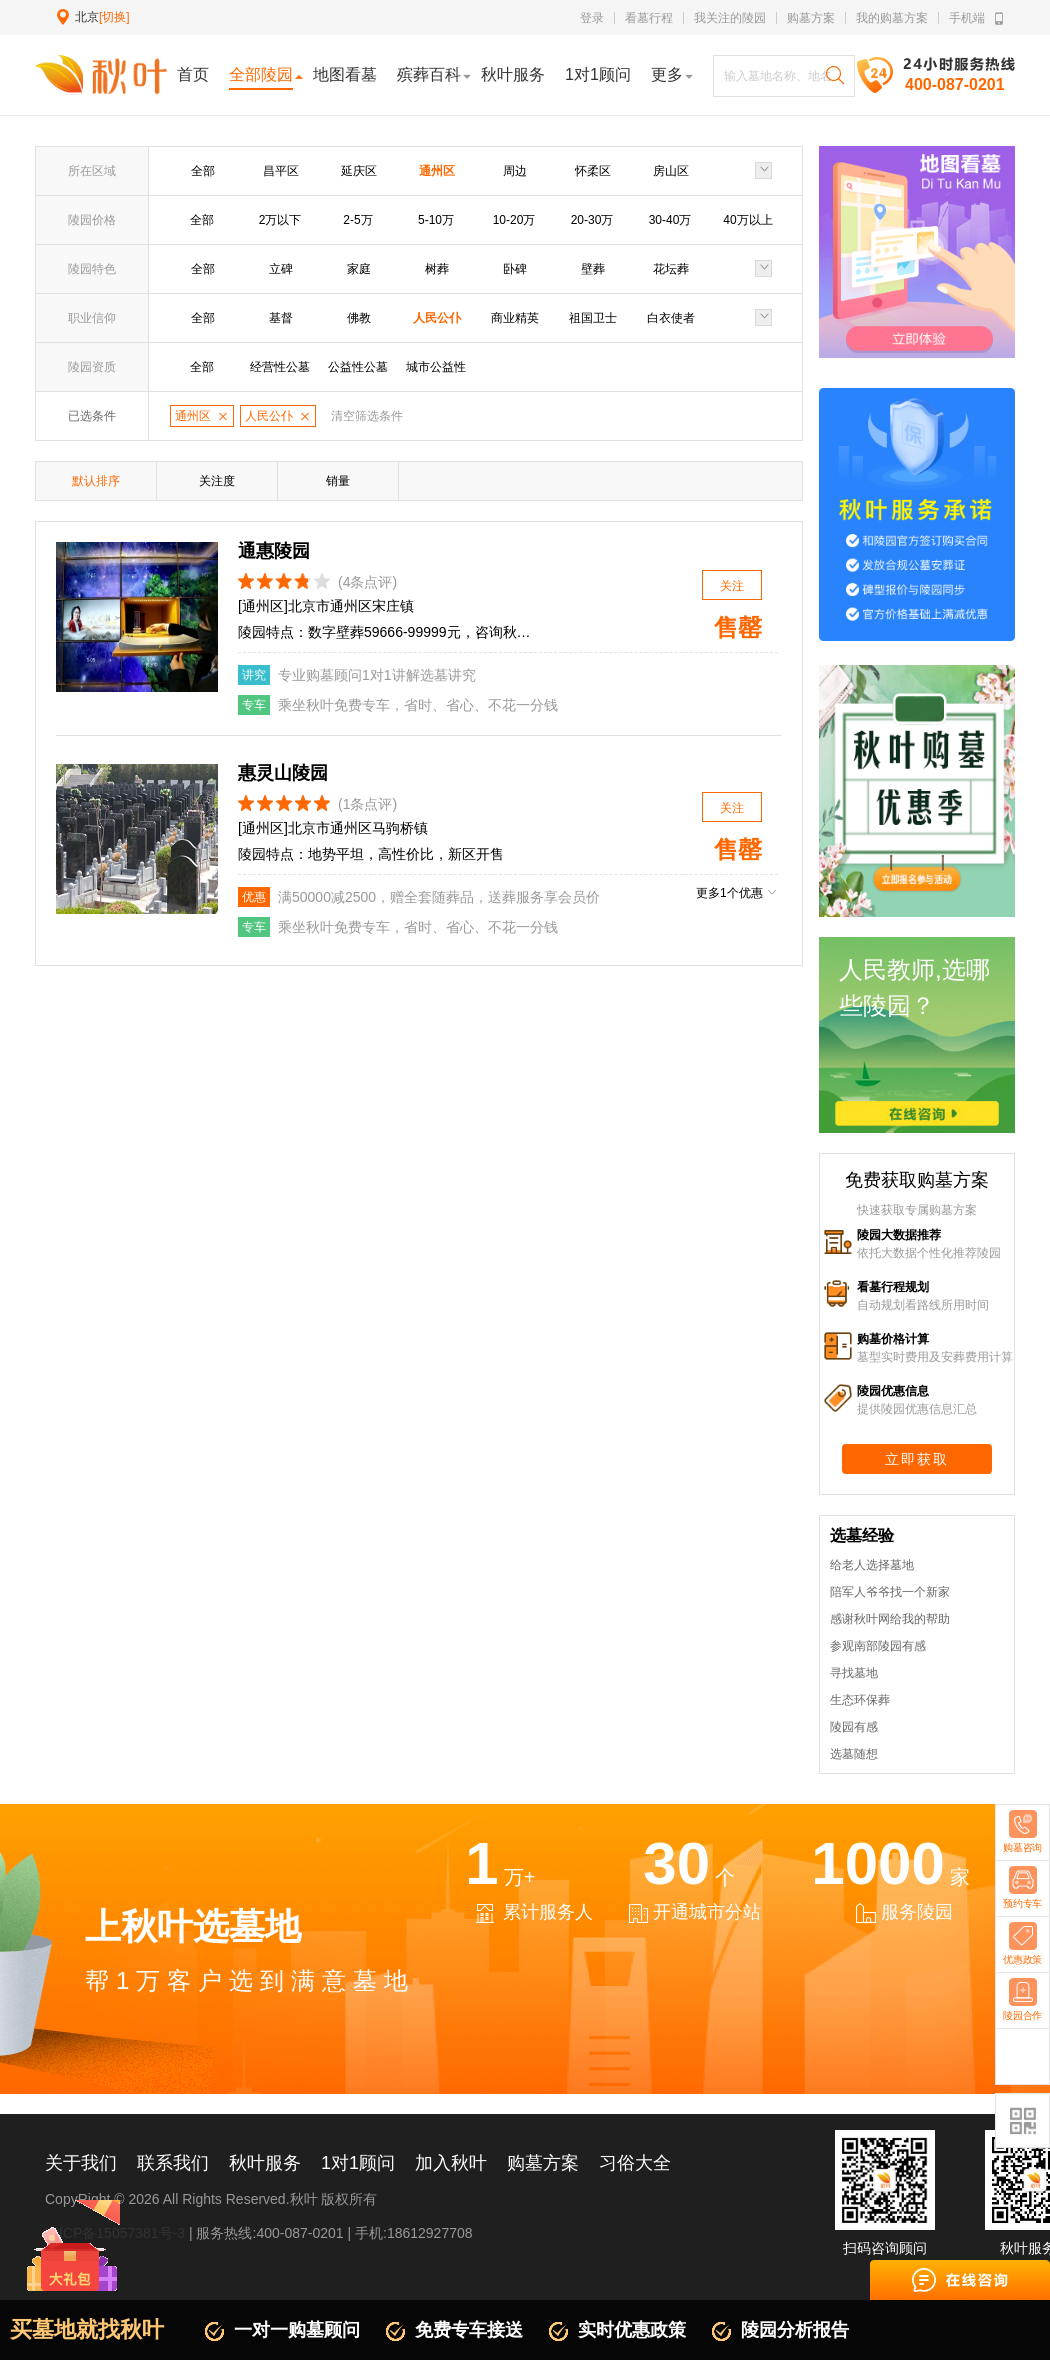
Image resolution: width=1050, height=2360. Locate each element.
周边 (515, 171)
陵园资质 (92, 367)
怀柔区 (593, 171)
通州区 (437, 171)
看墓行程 (649, 18)
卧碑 (515, 269)
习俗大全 (635, 2163)
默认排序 (96, 481)
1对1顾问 (358, 2163)
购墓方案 (811, 18)
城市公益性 (436, 367)
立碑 (281, 269)
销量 (338, 481)
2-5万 (357, 220)
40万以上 (747, 220)
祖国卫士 (593, 318)
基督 (281, 318)
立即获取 (917, 1459)
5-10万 (436, 220)
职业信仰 (92, 318)
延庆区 (359, 171)
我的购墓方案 (892, 18)
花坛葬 (671, 269)
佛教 (359, 318)
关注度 (217, 481)
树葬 (437, 269)
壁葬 (593, 269)
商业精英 (515, 318)
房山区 (671, 171)
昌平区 (281, 171)
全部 (203, 171)
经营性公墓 (280, 367)
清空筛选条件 (367, 416)
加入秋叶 (451, 2163)
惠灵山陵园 (283, 773)
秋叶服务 (265, 2163)
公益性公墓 (358, 367)
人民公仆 (437, 318)
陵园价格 (92, 220)
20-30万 (592, 220)
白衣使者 (671, 318)
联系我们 (173, 2163)
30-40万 (670, 220)
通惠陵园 (274, 551)
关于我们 (81, 2163)
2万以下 (280, 220)
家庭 (359, 269)
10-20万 (514, 220)
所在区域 (92, 171)
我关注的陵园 (730, 18)
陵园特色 (92, 269)
